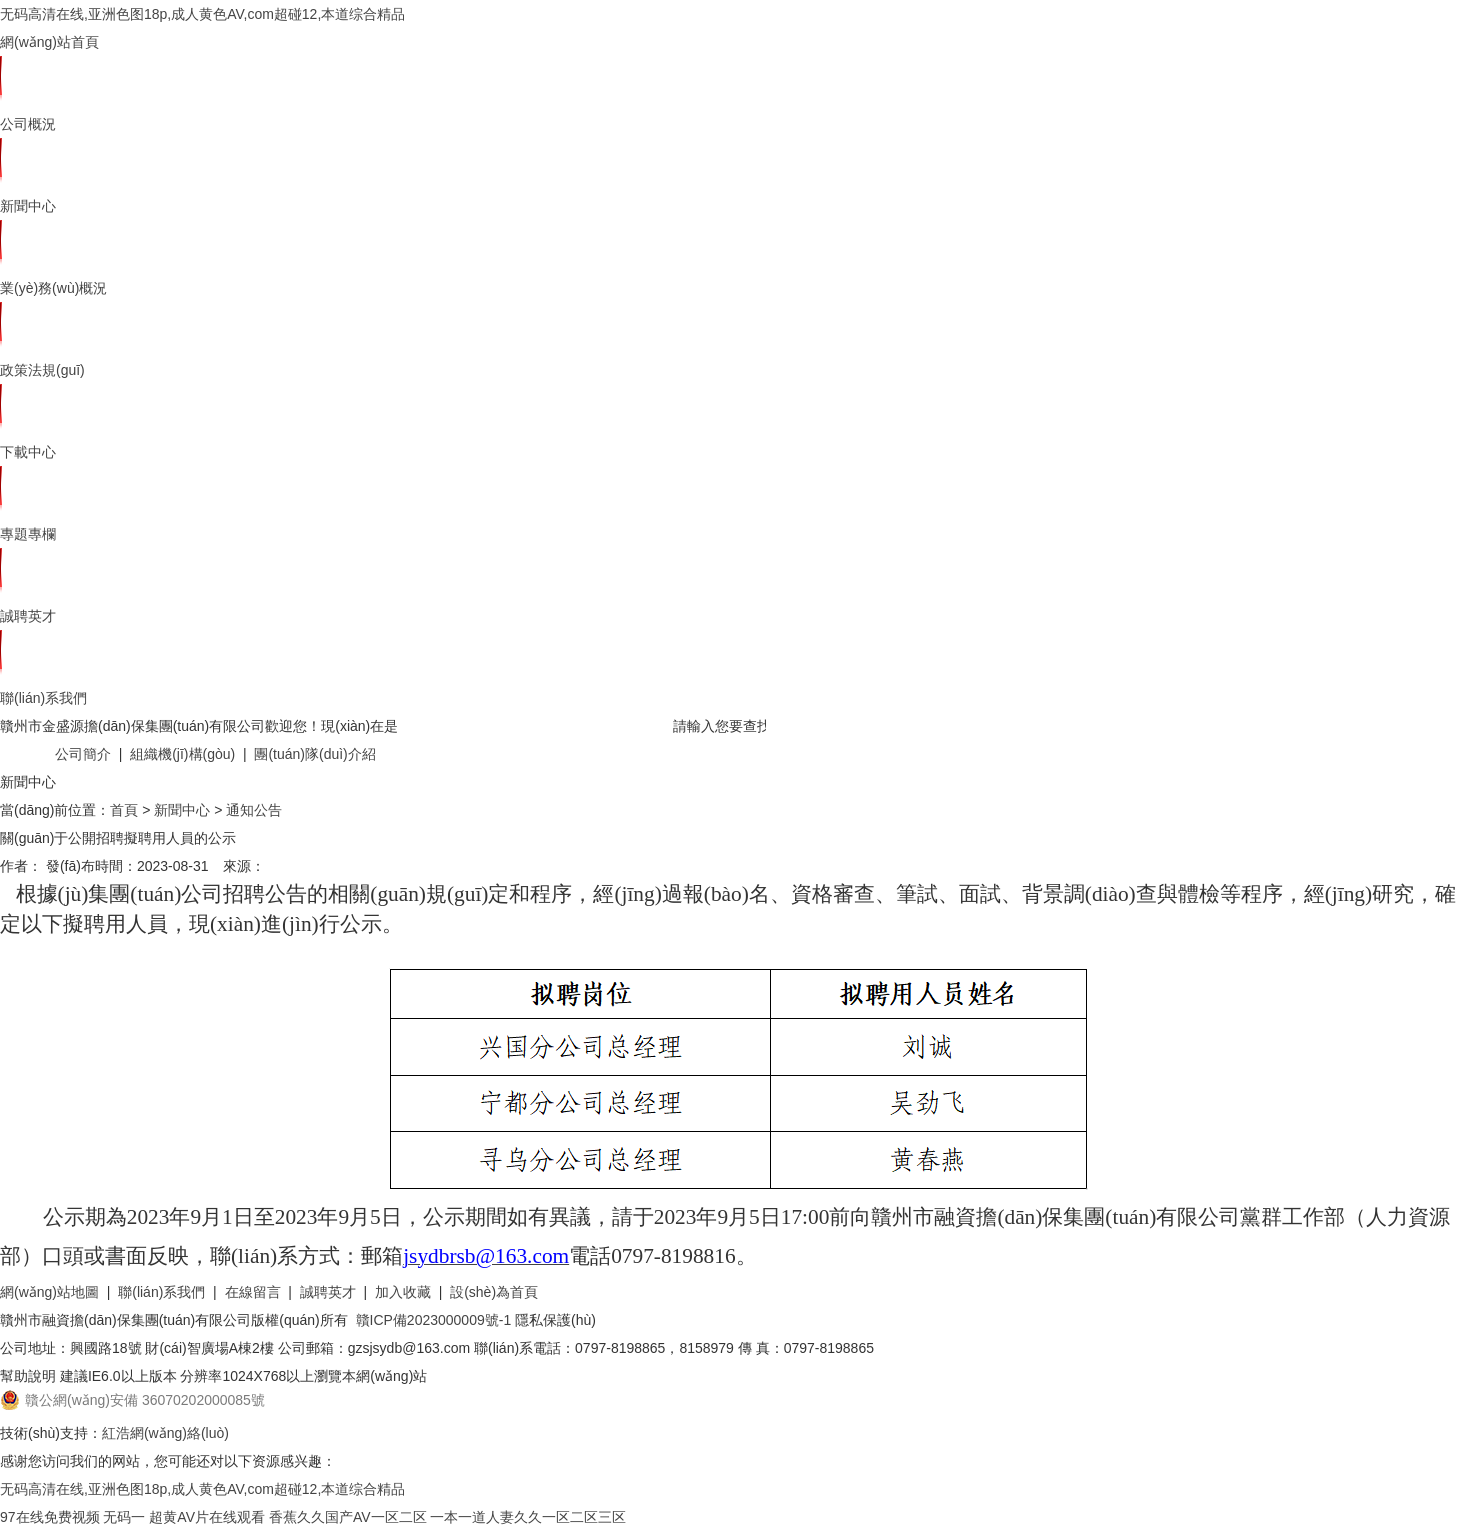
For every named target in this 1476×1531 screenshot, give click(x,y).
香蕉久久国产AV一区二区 (348, 1517)
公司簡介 (83, 754)
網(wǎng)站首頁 (49, 42)
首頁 (124, 810)
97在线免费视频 (50, 1517)
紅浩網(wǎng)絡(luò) (165, 1433)
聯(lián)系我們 (43, 698)
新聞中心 (28, 206)
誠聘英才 (28, 616)
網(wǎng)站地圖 (49, 1292)
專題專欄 (28, 534)
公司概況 (28, 124)
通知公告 (254, 810)
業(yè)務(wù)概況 (53, 288)
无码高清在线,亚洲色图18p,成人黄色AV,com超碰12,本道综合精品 (202, 14)
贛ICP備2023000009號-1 (434, 1320)
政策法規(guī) (42, 370)
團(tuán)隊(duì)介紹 (314, 754)
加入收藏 (403, 1292)
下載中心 (28, 452)
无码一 (124, 1517)
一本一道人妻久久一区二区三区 (528, 1517)
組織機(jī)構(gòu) (182, 754)
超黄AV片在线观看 (207, 1517)
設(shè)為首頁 (494, 1292)
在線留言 (253, 1292)
